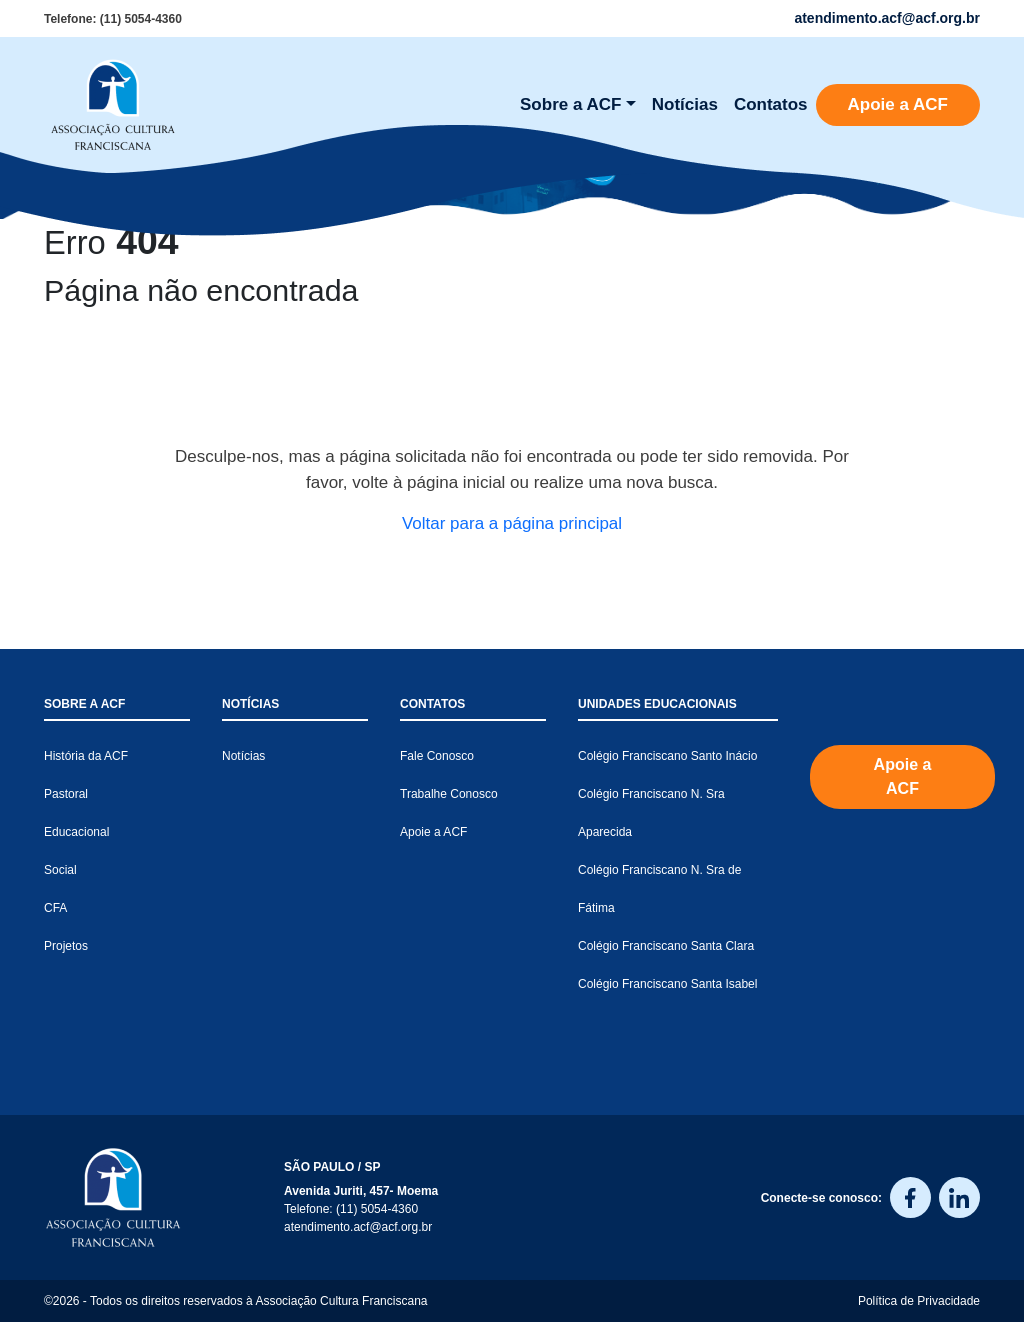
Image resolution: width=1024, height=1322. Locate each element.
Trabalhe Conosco (449, 794)
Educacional (76, 832)
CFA (55, 908)
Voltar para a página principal (512, 523)
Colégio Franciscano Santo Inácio (667, 756)
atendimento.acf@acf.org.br (358, 1227)
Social (60, 870)
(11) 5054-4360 (141, 19)
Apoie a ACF (898, 104)
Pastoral (66, 794)
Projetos (66, 946)
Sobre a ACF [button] (570, 104)
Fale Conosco (437, 756)
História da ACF (86, 756)
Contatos (771, 104)
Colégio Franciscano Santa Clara (666, 946)
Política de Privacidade (919, 1301)
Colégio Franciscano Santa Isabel (667, 984)
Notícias (685, 104)
